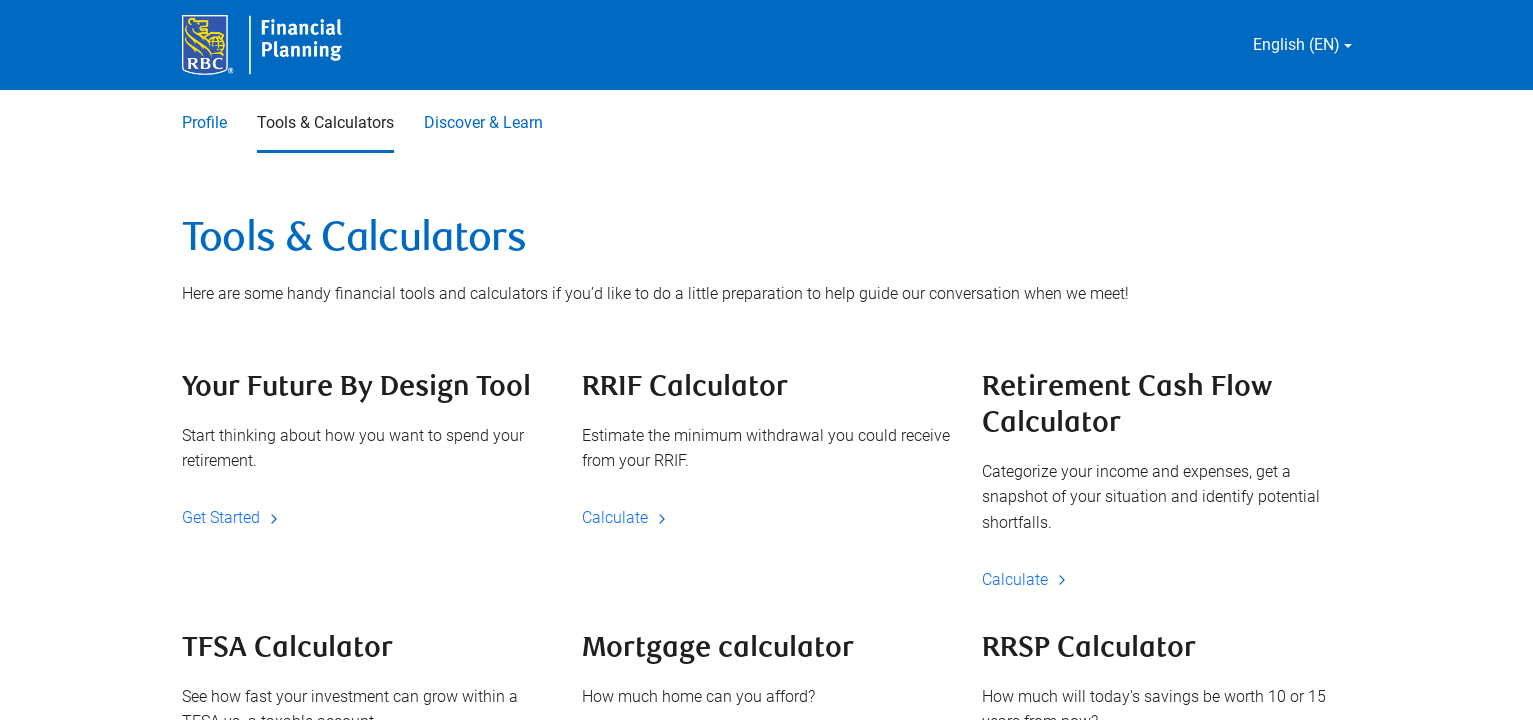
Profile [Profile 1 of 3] (204, 122)
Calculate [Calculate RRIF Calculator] (627, 517)
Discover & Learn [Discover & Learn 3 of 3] (483, 122)
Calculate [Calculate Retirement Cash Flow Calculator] (1027, 579)
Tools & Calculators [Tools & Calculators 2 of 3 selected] (325, 122)
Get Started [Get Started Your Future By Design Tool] (233, 517)
